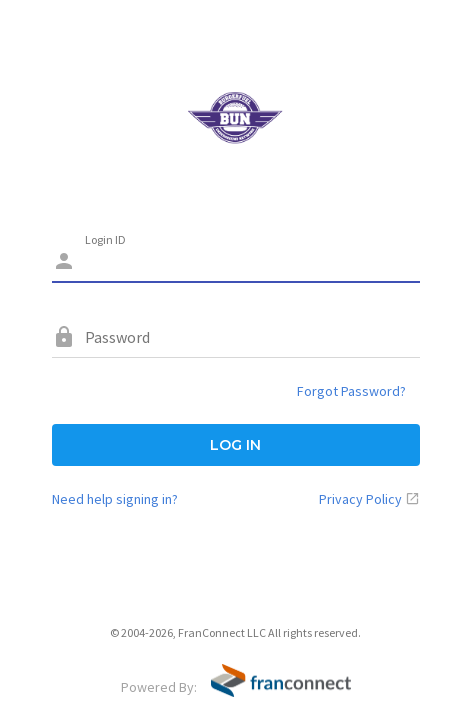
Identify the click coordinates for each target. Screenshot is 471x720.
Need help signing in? (115, 499)
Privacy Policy (360, 499)
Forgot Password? (351, 391)
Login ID (105, 239)
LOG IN (235, 445)
